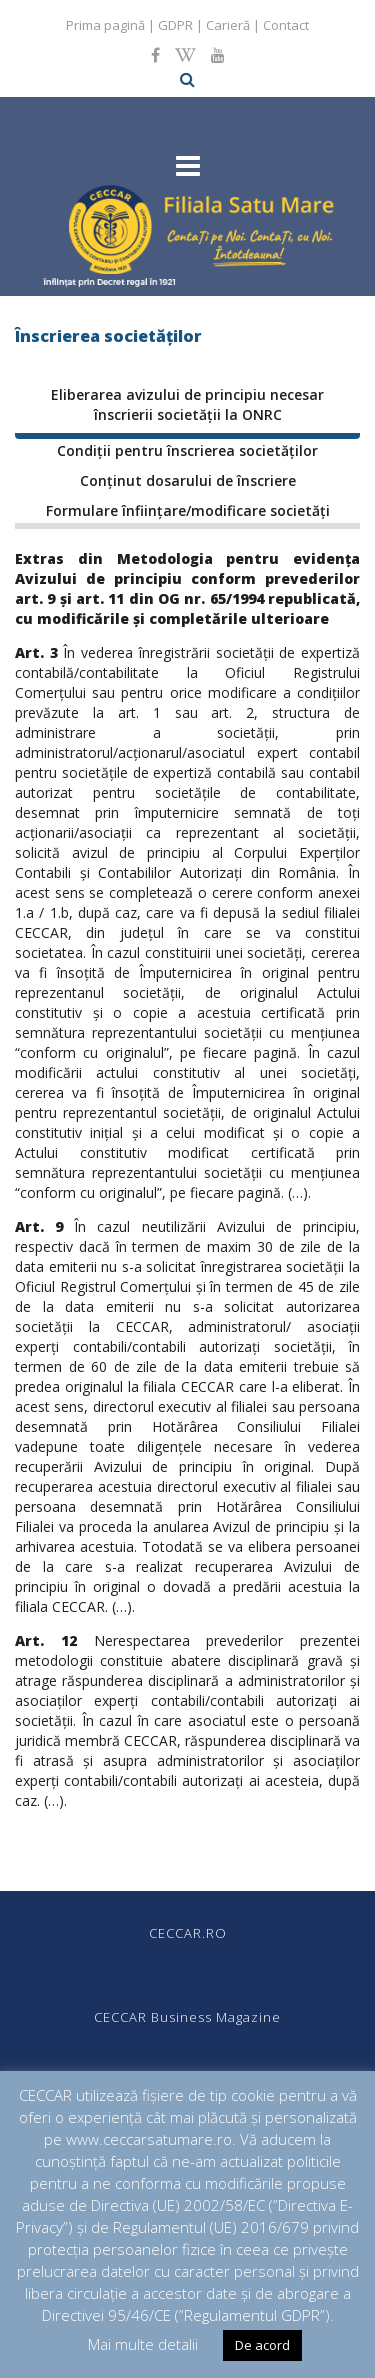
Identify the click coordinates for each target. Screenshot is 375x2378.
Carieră (228, 25)
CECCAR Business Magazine (187, 2017)
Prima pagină (105, 25)
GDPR (175, 25)
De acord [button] (262, 2345)
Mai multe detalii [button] (143, 2344)
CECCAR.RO (188, 1933)
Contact (286, 25)
